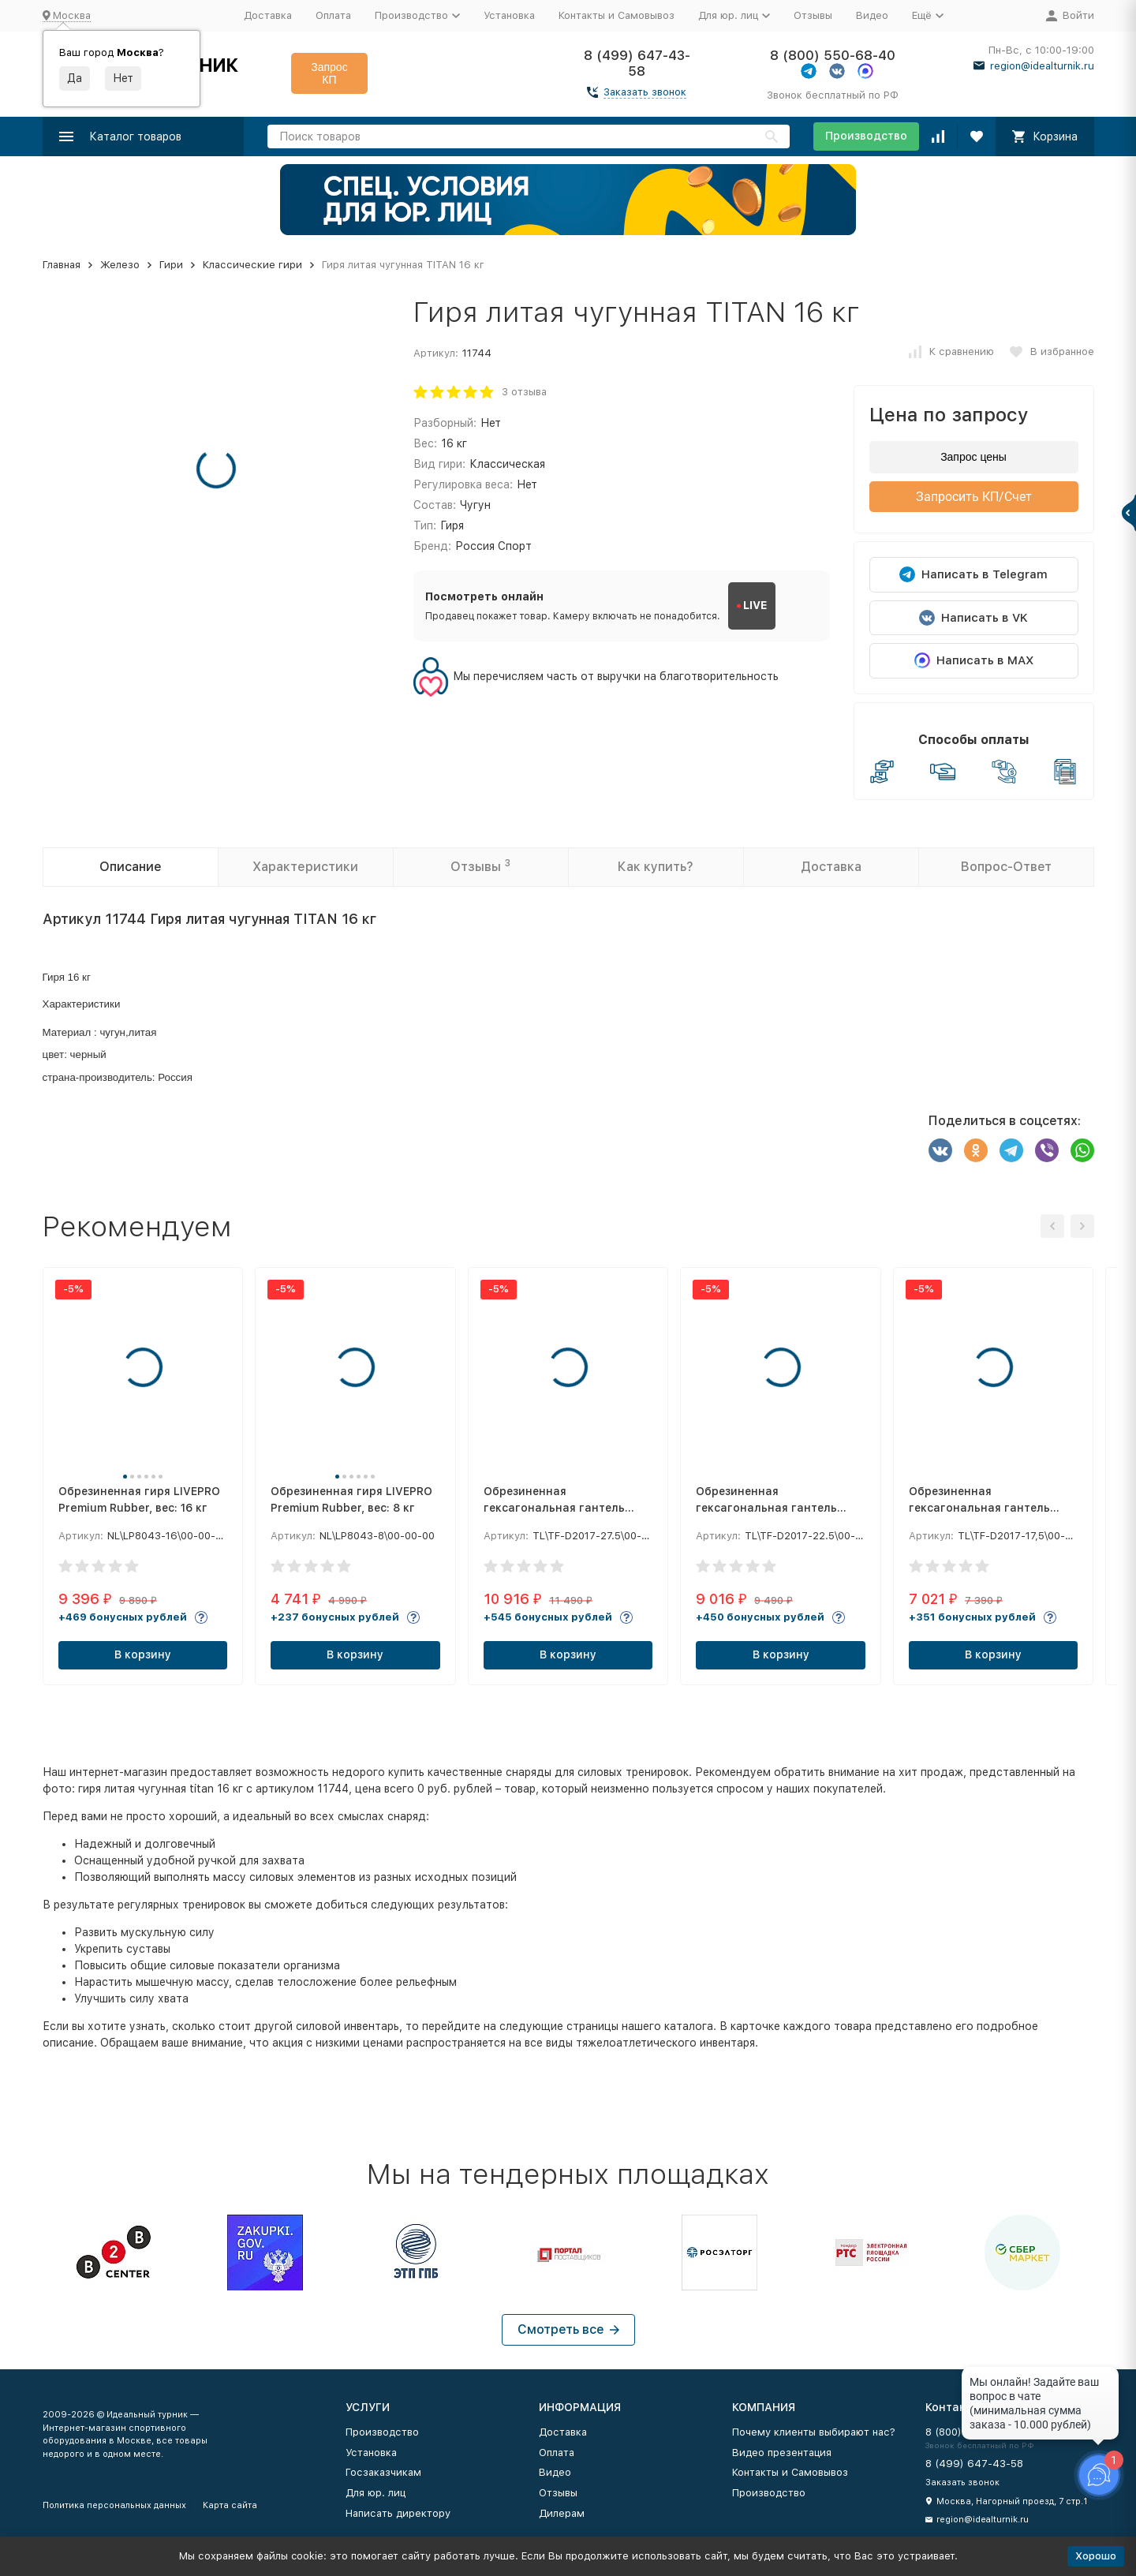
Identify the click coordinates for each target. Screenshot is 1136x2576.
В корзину (142, 1654)
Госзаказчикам (383, 2472)
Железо (120, 265)
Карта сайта (230, 2505)
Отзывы (813, 15)
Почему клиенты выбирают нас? (813, 2432)
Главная (61, 265)
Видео (872, 15)
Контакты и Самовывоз (616, 15)
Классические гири (252, 265)
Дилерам (562, 2513)
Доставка (268, 15)
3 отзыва (524, 392)
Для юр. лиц (375, 2493)
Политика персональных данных (114, 2505)
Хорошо (1095, 2556)
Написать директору (398, 2513)
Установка (509, 15)
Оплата (333, 15)
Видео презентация (781, 2452)
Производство (866, 135)
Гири (171, 265)
